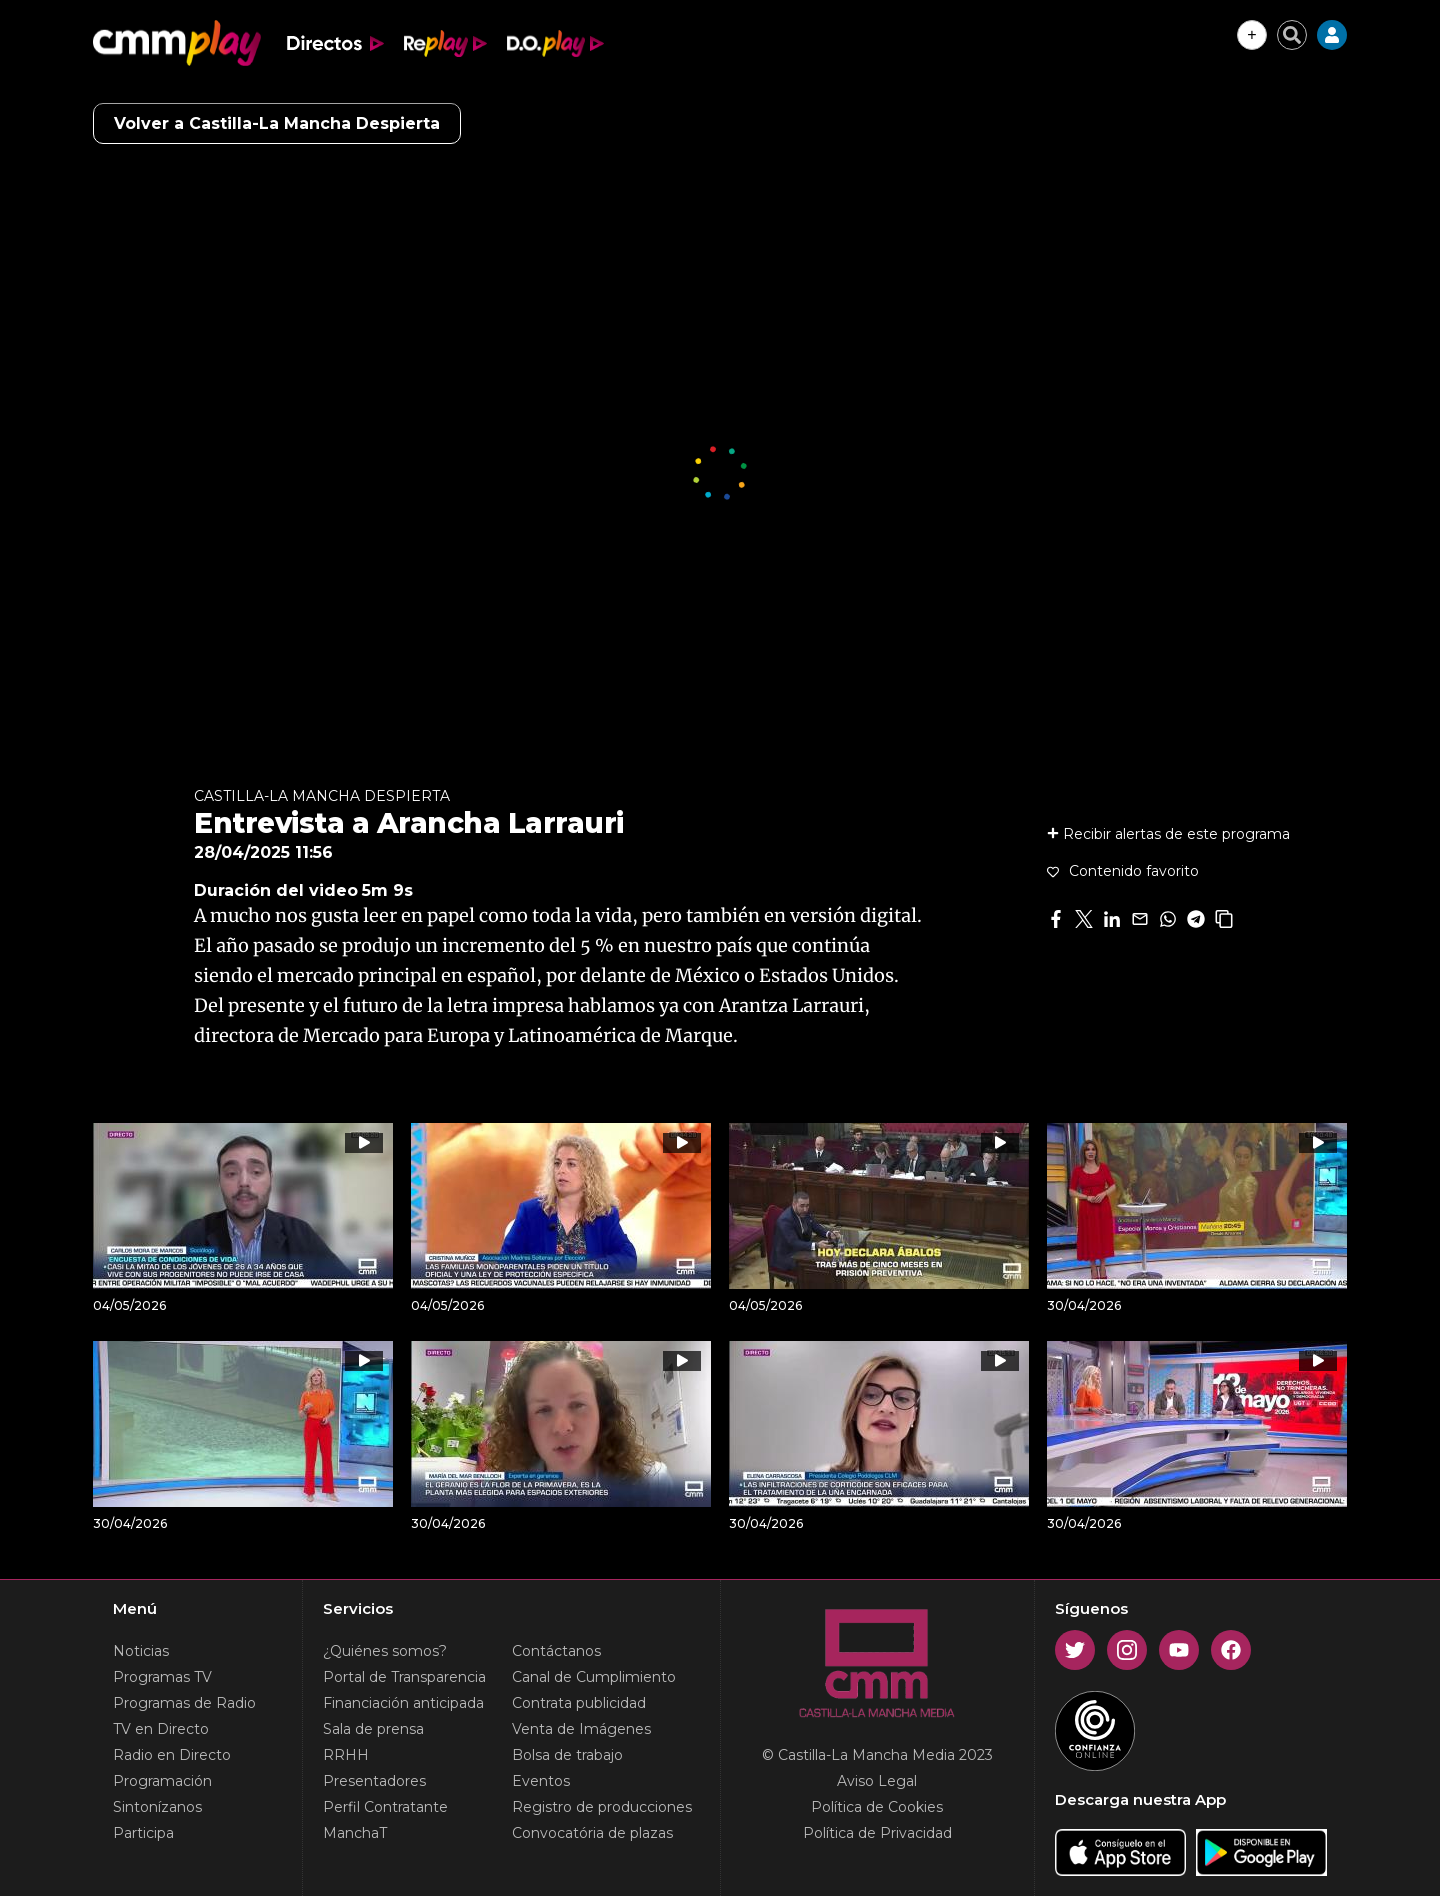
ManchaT (355, 1833)
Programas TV (162, 1677)
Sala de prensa (373, 1729)
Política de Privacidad (877, 1833)
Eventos (541, 1781)
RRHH (346, 1755)
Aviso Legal (877, 1781)
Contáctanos (556, 1651)
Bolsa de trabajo (567, 1755)
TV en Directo (161, 1729)
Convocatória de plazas (592, 1833)
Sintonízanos (157, 1807)
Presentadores (374, 1781)
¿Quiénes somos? (385, 1651)
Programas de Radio (184, 1703)
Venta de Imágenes (581, 1729)
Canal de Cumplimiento (594, 1677)
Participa (143, 1833)
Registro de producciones (602, 1807)
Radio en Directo (172, 1755)
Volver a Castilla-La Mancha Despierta (277, 123)
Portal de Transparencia (404, 1677)
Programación (162, 1781)
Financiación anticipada (403, 1703)
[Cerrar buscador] (1292, 35)
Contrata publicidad (579, 1703)
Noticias (141, 1651)
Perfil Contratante (385, 1807)
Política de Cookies (877, 1807)
